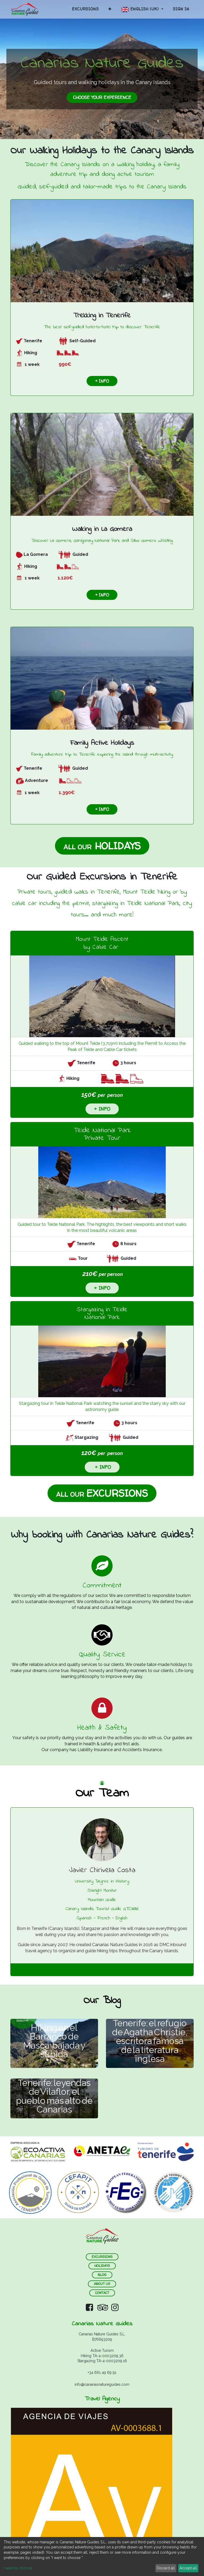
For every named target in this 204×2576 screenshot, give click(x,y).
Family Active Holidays (102, 743)
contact (102, 2293)
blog (102, 2274)
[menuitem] (85, 9)
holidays (102, 2265)
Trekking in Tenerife (102, 315)
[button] (110, 9)
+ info (102, 381)
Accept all (188, 2568)
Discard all (166, 2568)
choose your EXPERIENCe (102, 97)
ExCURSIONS (102, 2256)
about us (102, 2283)
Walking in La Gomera (102, 529)
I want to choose (18, 2568)
